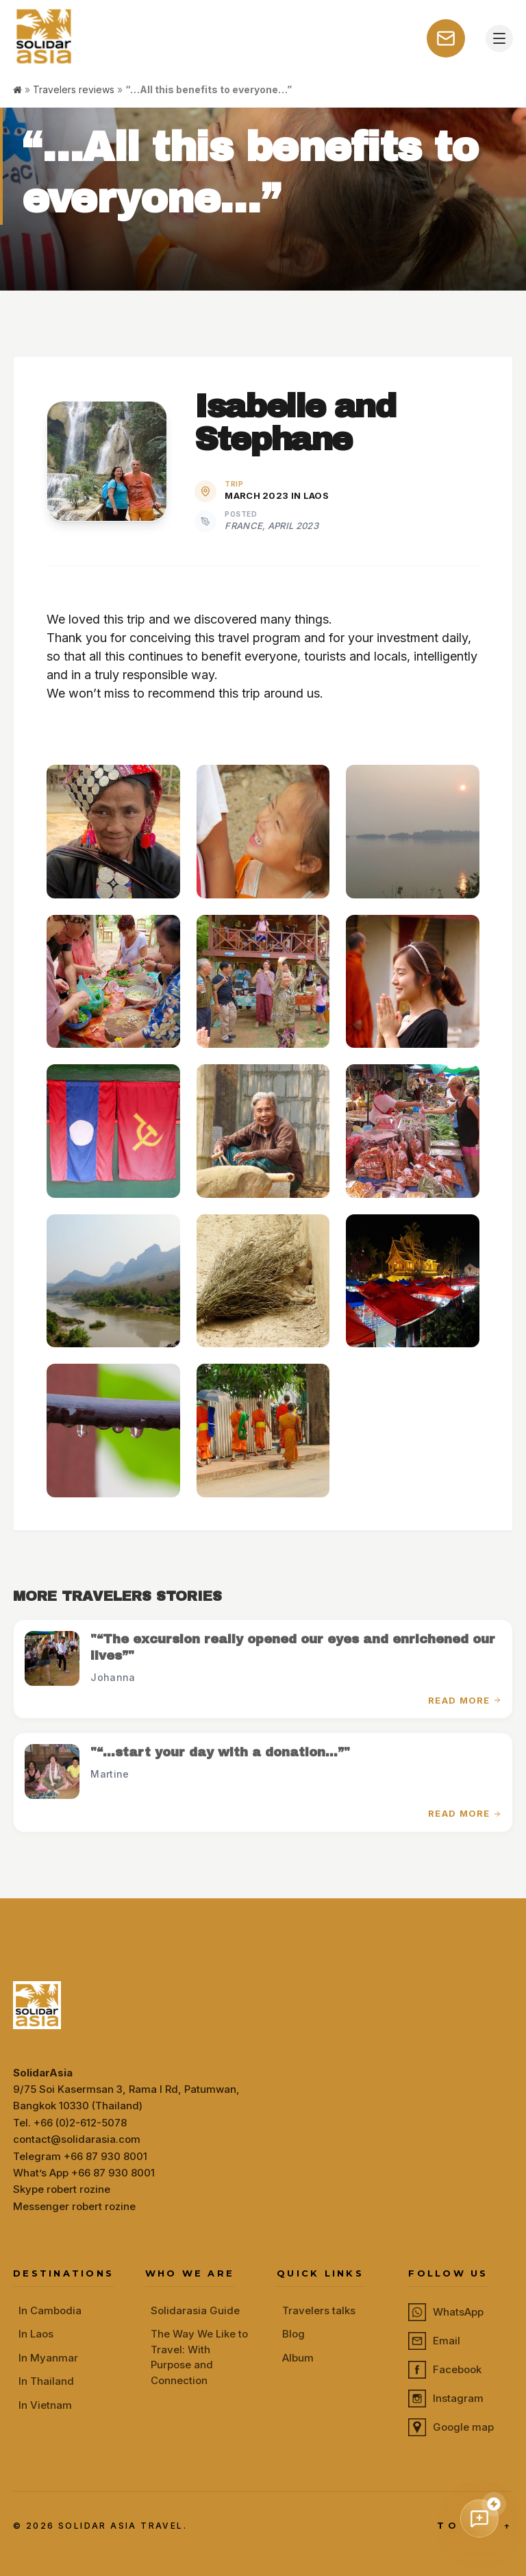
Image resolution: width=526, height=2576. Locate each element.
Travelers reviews (73, 89)
